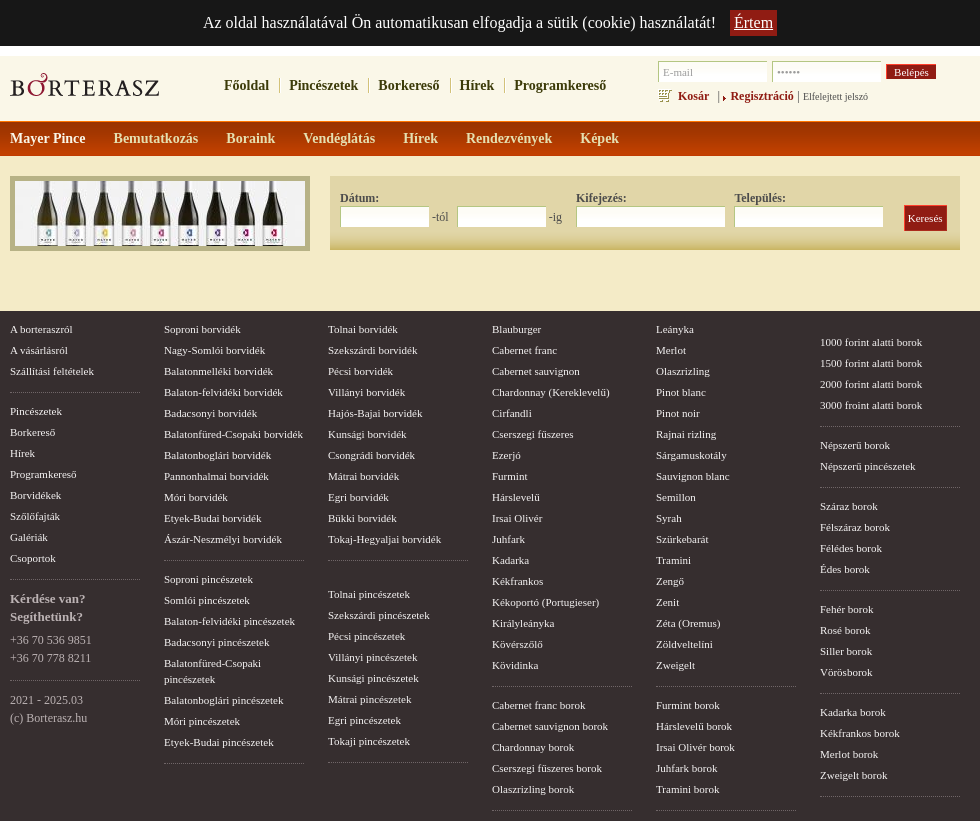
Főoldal (246, 85)
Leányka (675, 329)
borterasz (85, 91)
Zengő (670, 581)
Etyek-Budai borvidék (212, 518)
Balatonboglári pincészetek (223, 700)
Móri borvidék (196, 497)
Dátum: (359, 198)
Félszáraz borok (855, 527)
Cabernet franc (524, 350)
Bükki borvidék (362, 518)
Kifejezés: (601, 198)
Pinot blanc (681, 392)
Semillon (676, 497)
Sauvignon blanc (693, 476)
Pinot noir (678, 413)
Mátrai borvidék (363, 476)
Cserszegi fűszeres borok (547, 768)
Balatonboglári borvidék (217, 455)
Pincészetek (323, 85)
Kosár (693, 96)
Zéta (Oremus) (688, 623)
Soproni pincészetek (208, 579)
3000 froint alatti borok (871, 405)
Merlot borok (849, 754)
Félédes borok (851, 548)
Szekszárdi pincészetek (379, 615)
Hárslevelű (516, 497)
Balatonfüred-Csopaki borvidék (233, 434)
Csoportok (33, 558)
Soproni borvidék (202, 329)
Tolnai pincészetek (369, 594)
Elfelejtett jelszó (835, 96)
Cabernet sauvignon (536, 371)
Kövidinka (515, 665)
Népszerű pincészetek (868, 466)
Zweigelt (675, 665)
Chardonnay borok (533, 747)
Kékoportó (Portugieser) (545, 602)
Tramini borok (687, 789)
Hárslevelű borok (694, 726)
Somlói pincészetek (207, 600)
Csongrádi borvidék (371, 455)
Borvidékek (35, 495)
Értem (753, 22)
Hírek (477, 85)
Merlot (671, 350)
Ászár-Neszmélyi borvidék (223, 539)
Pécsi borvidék (360, 371)
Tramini (673, 560)
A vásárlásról (39, 350)
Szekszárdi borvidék (373, 350)
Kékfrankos (517, 581)
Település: (760, 198)
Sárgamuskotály (691, 455)
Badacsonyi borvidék (210, 413)
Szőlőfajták (35, 516)
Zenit (667, 602)
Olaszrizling (683, 371)
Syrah (669, 518)
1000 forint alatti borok (871, 342)
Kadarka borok (853, 712)
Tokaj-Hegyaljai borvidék (384, 539)
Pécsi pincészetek (366, 636)
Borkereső (408, 85)
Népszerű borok (855, 445)
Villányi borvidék (366, 392)
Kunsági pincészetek (373, 678)
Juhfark (508, 539)
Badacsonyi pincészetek (216, 642)
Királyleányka (523, 623)
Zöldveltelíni (684, 644)
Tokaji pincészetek (369, 741)
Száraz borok (849, 506)
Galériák (29, 537)
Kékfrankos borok (860, 733)
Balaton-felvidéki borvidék (223, 392)
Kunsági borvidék (367, 434)
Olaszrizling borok (533, 789)
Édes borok (845, 569)
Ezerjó (506, 455)
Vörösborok (846, 672)
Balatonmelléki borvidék (218, 371)
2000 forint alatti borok (871, 384)
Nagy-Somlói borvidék (214, 350)
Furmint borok (688, 705)
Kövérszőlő (517, 644)
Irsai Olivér (517, 518)
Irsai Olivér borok (695, 747)
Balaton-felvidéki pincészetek (229, 621)
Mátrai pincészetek (369, 699)
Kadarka (510, 560)
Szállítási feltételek (52, 371)
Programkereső (560, 85)
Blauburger (516, 329)
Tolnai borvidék (363, 329)
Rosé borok (845, 630)
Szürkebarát (682, 539)
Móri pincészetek (202, 721)
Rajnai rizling (686, 434)
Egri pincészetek (364, 720)
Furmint (509, 476)
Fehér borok (846, 609)
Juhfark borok (686, 768)
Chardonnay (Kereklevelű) (551, 392)
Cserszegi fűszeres (533, 434)
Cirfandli (512, 413)
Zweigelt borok (854, 775)
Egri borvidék (358, 497)
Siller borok (846, 651)
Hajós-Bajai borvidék (375, 413)
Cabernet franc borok (538, 705)
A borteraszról (41, 329)
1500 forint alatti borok (871, 363)
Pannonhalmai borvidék (216, 476)
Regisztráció (761, 96)
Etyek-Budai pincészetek (219, 742)
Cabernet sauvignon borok (550, 726)
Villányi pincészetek (372, 657)
